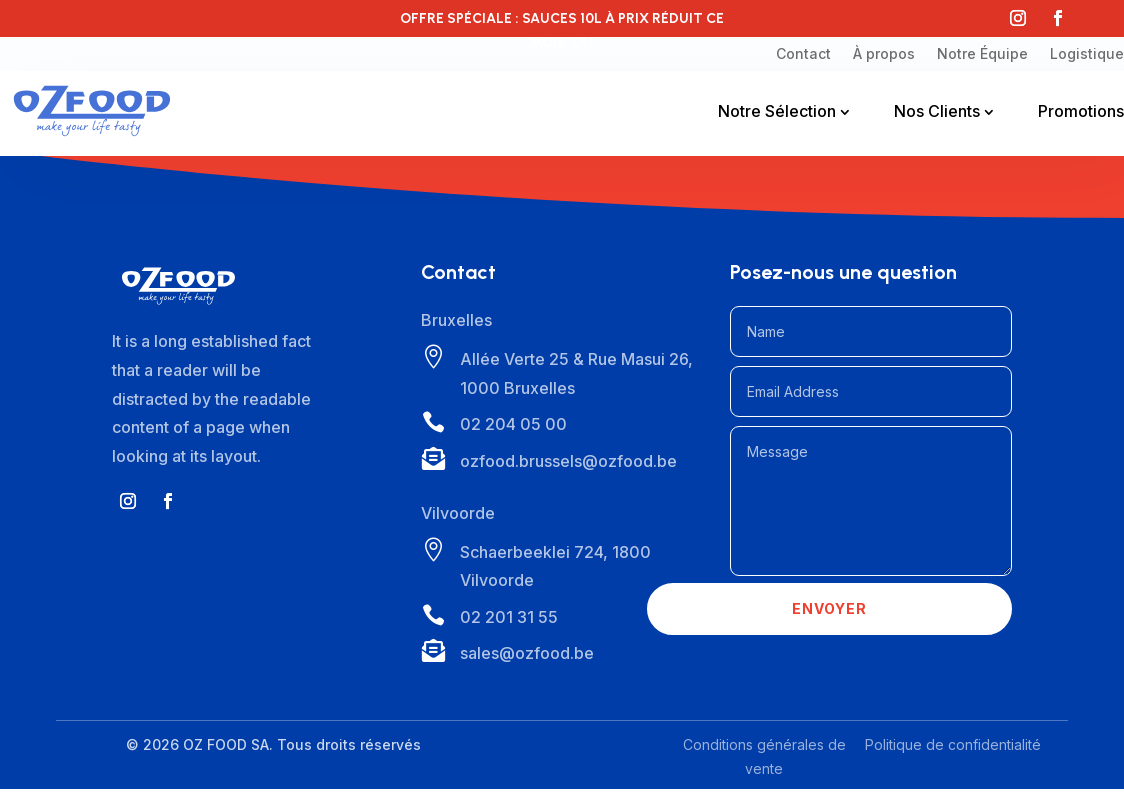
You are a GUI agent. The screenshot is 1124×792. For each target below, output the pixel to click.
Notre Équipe (982, 53)
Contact (803, 53)
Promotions (1081, 111)
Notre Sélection (777, 111)
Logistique (1087, 53)
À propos (884, 53)
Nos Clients (937, 111)
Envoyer (829, 613)
